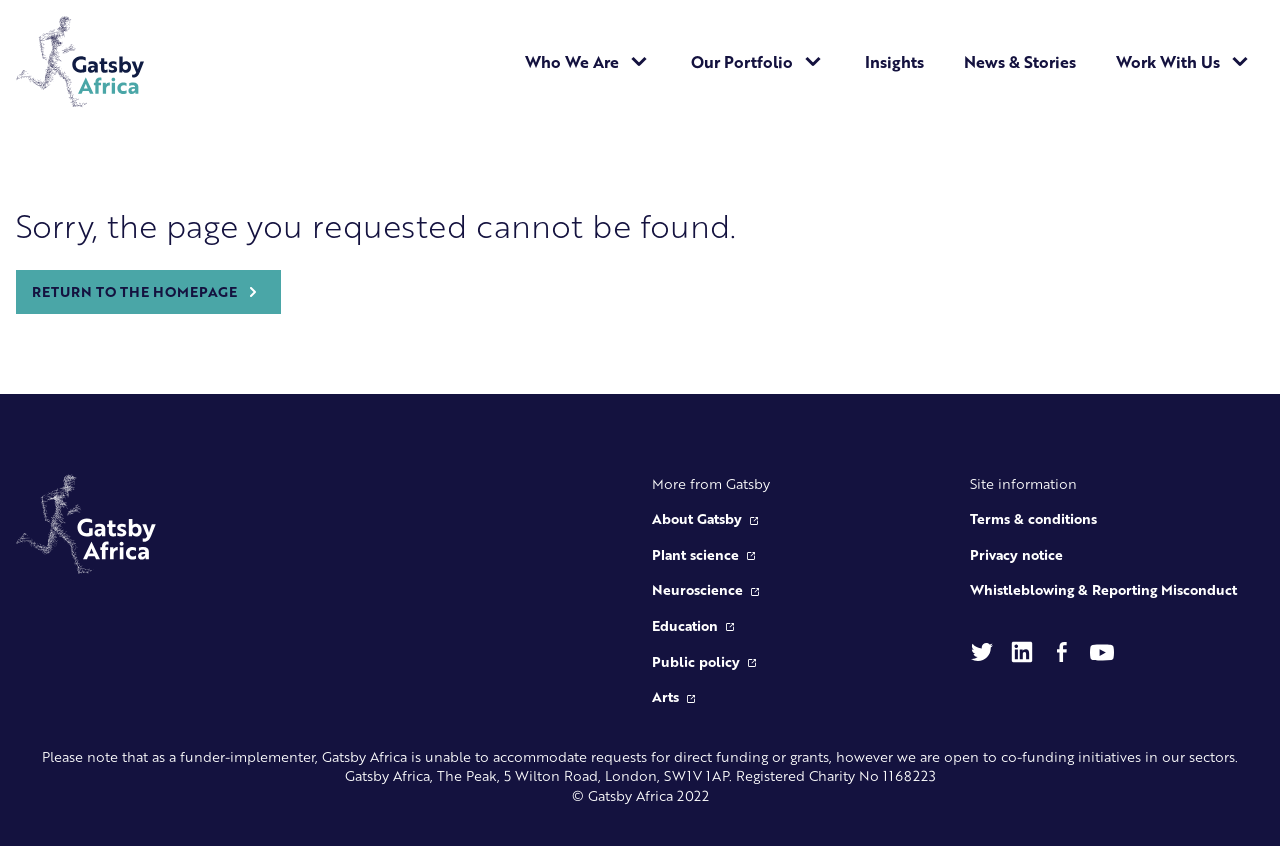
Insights (894, 61)
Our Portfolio (758, 61)
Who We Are (588, 61)
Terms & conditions (1033, 518)
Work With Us (1184, 61)
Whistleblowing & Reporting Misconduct (1103, 589)
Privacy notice (1016, 554)
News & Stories (1020, 61)
